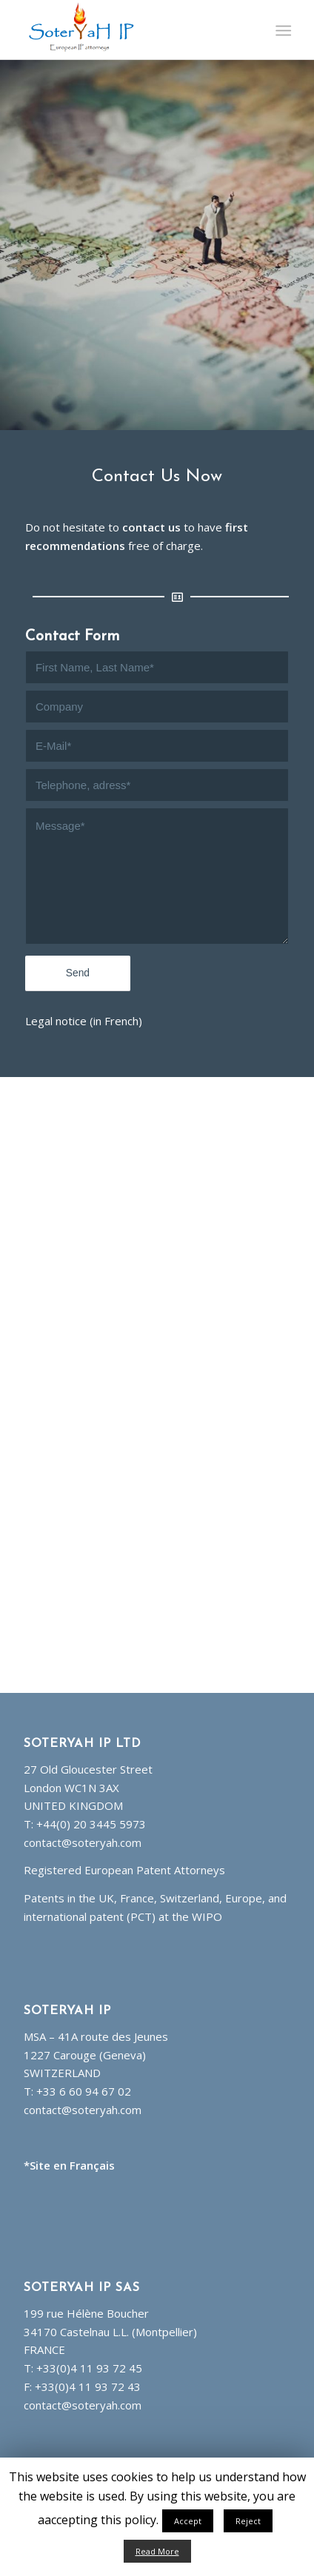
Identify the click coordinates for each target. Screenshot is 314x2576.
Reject (248, 2520)
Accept (187, 2520)
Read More (157, 2551)
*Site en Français (69, 2165)
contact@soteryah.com (82, 1842)
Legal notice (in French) (83, 1020)
